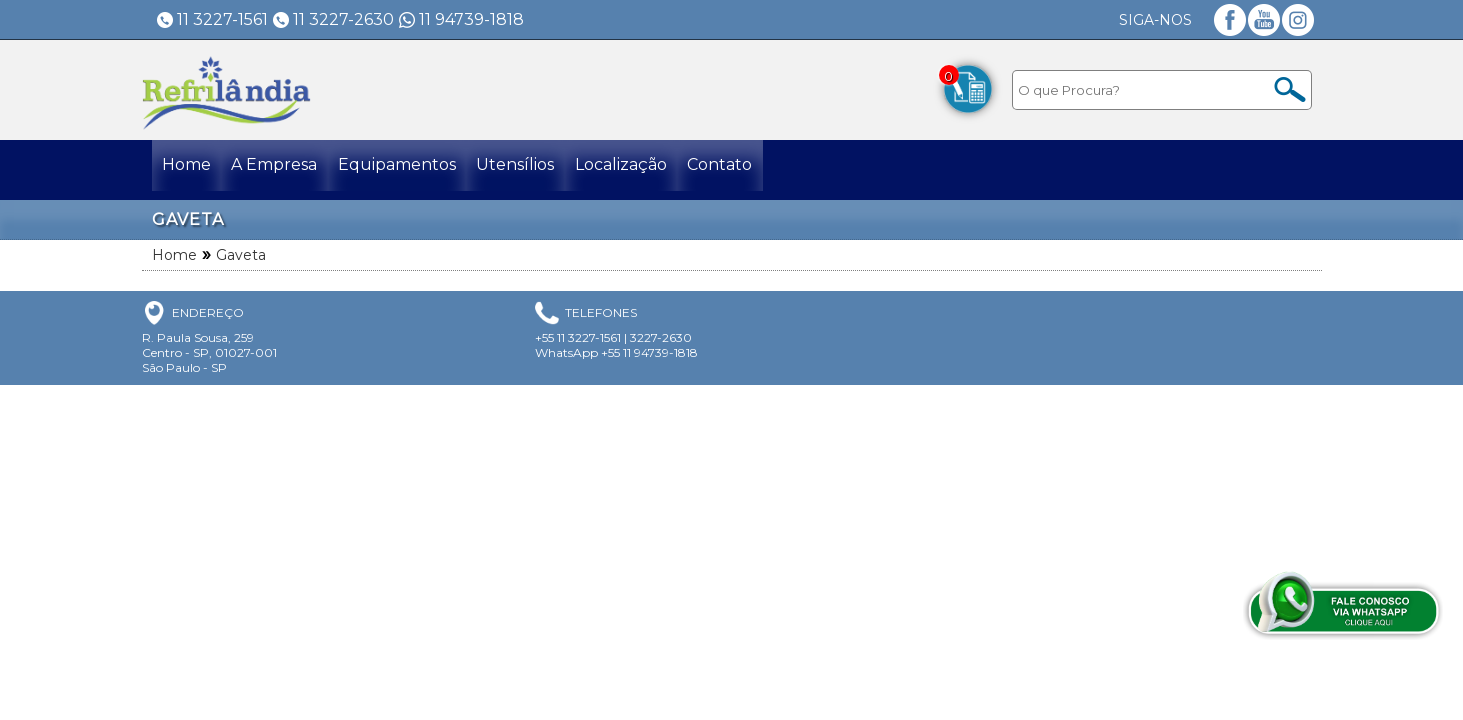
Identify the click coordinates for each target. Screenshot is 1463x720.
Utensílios (549, 169)
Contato (772, 169)
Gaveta (241, 255)
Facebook (1230, 20)
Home (191, 169)
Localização (664, 169)
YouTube (1264, 20)
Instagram (1298, 20)
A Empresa (289, 169)
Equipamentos (421, 169)
